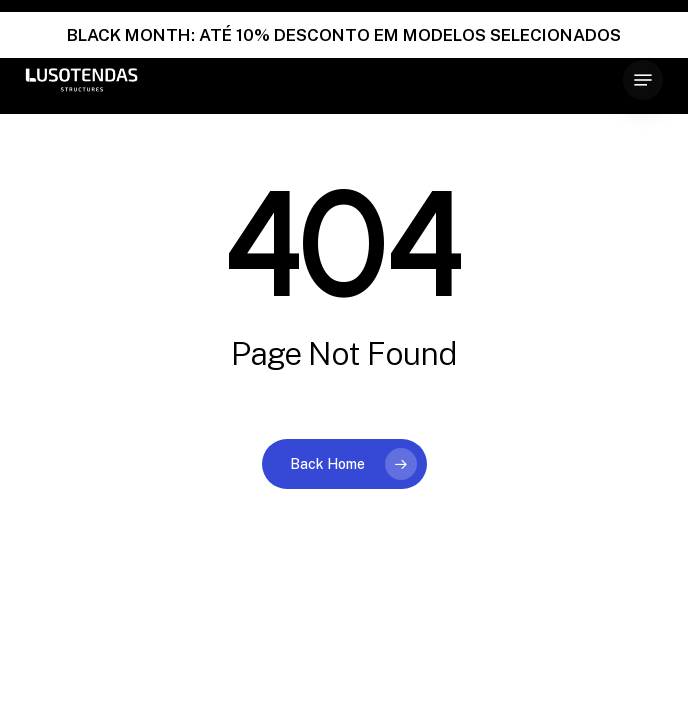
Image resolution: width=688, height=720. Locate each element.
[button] (643, 80)
